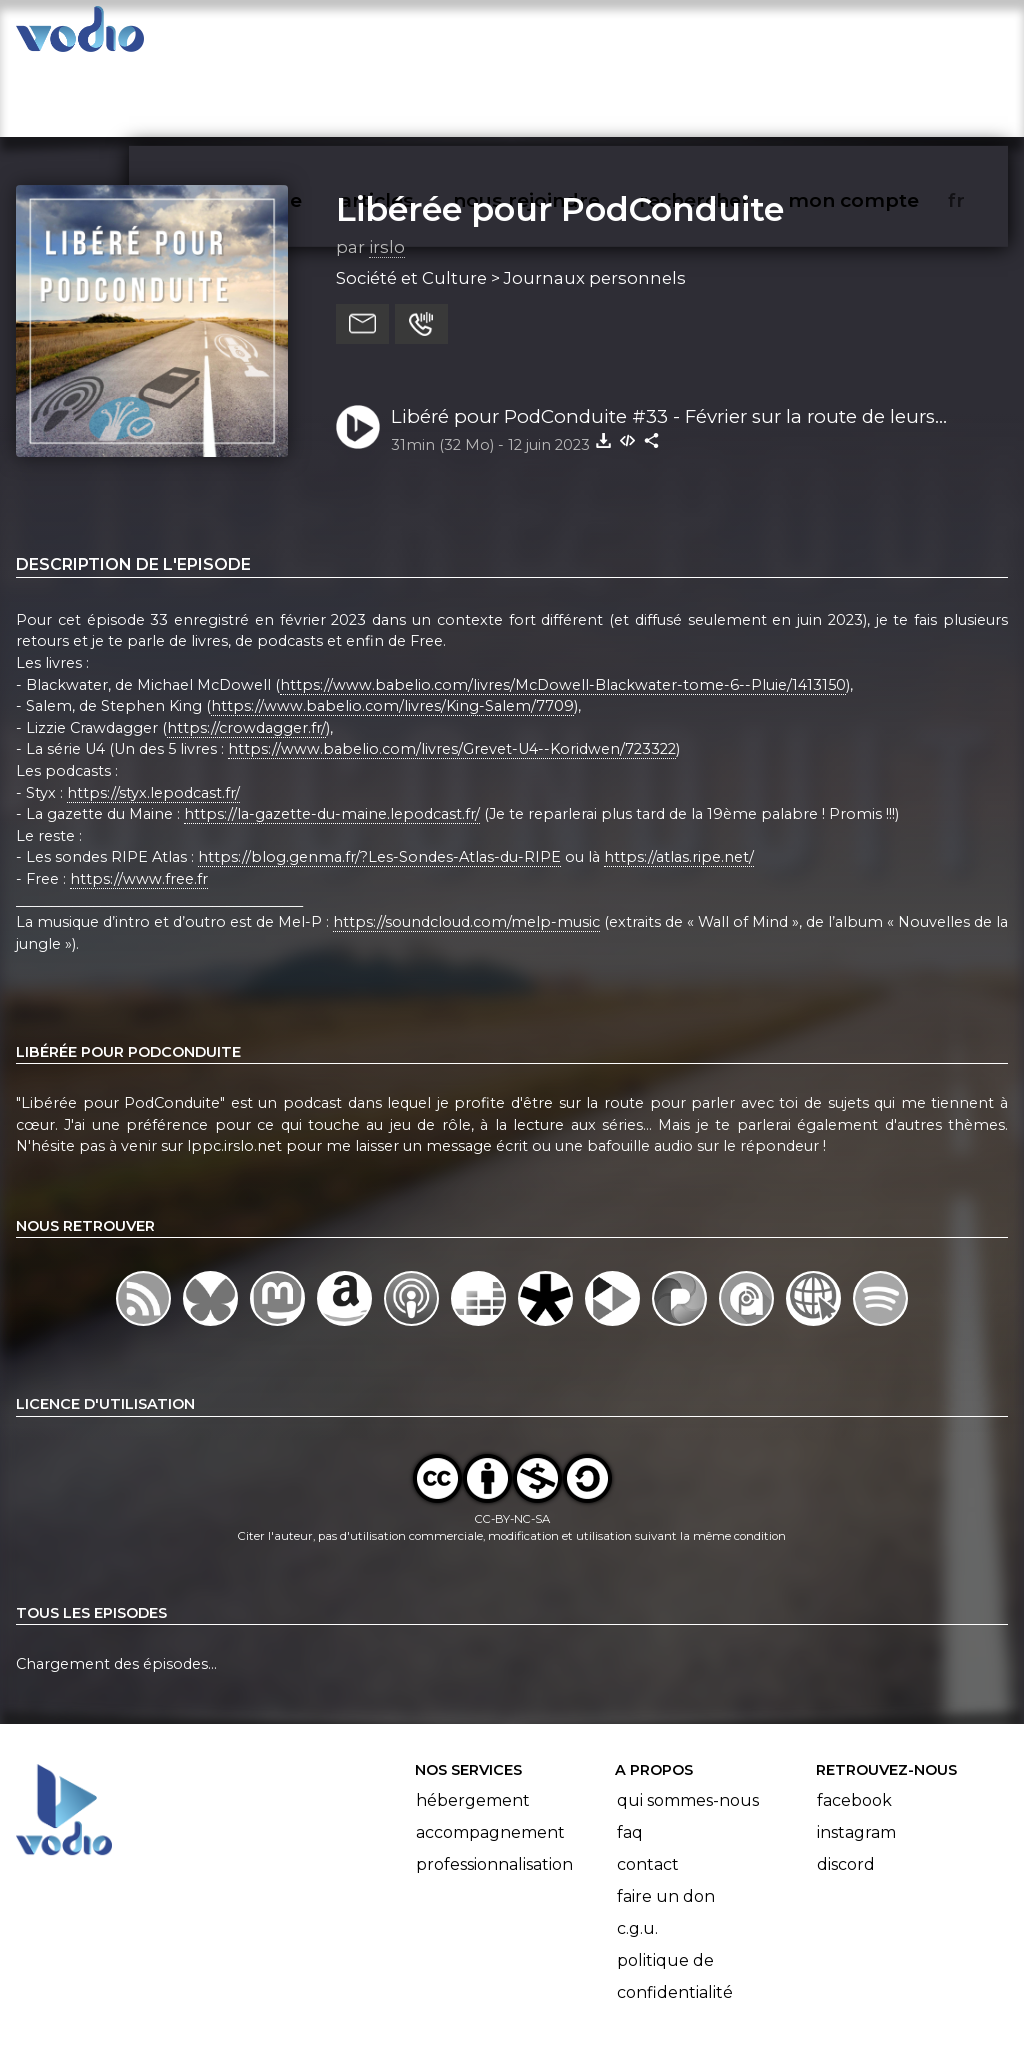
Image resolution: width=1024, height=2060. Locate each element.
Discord (846, 1786)
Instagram (856, 1754)
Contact (648, 1786)
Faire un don (666, 1818)
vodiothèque (286, 36)
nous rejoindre (567, 36)
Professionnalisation (494, 1786)
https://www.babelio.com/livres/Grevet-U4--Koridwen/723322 (452, 672)
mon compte (886, 36)
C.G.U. (637, 1850)
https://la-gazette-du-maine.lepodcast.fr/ (332, 736)
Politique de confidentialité (675, 1898)
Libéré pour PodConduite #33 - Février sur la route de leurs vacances (663, 340)
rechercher (730, 36)
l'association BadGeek (340, 2016)
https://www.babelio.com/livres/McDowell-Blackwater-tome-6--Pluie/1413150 (563, 607)
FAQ (630, 1754)
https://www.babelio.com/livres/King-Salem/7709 (392, 628)
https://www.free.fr (139, 801)
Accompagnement (490, 1754)
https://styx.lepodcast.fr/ (153, 715)
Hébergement (473, 1722)
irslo (387, 169)
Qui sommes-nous (688, 1722)
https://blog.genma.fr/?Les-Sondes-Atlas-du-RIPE (379, 780)
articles (422, 36)
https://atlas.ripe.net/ (679, 780)
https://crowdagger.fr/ (246, 650)
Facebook (854, 1722)
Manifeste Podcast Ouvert (568, 1989)
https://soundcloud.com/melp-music (466, 844)
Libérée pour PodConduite (560, 131)
